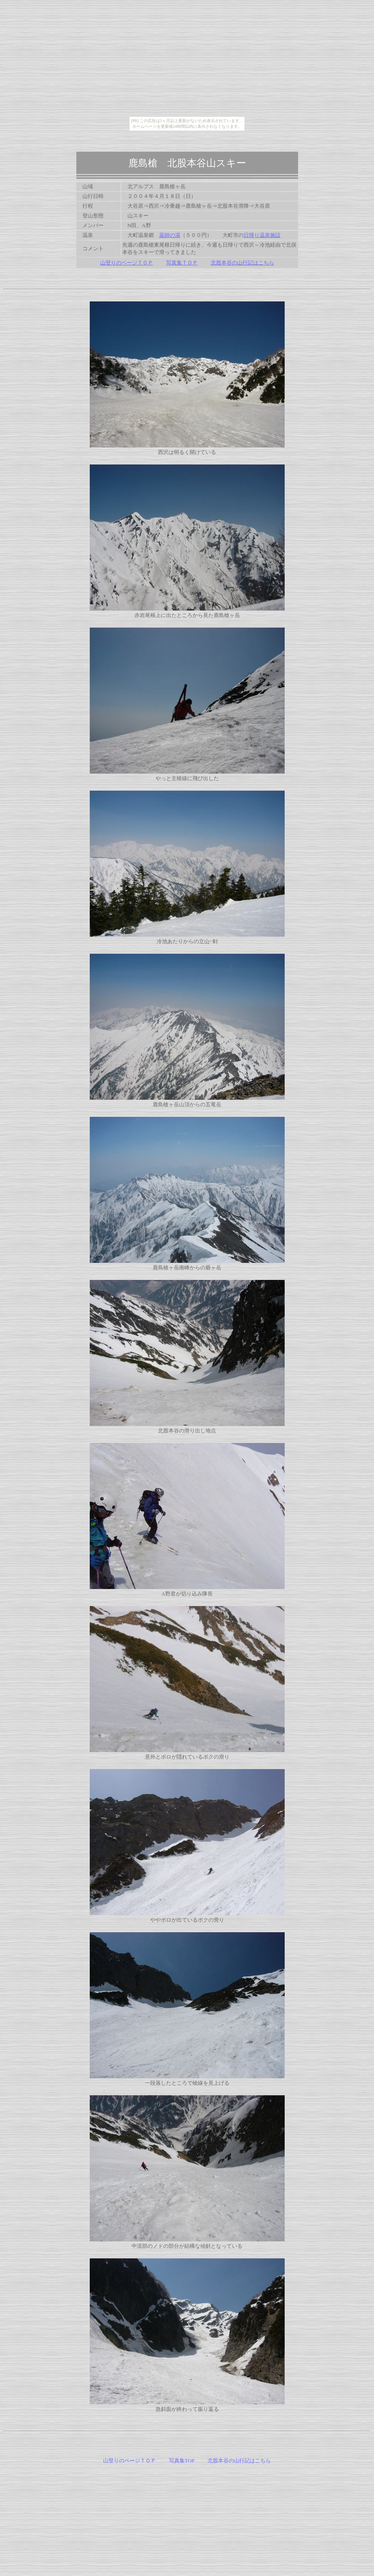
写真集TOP (182, 2461)
